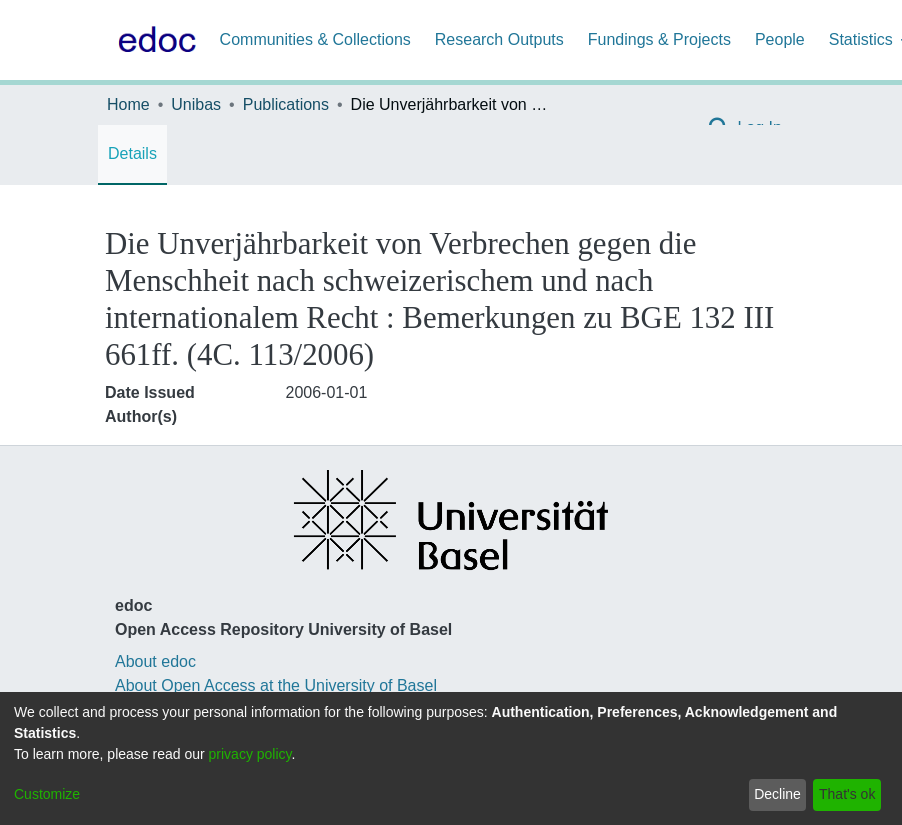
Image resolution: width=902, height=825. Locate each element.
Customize (47, 794)
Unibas (196, 104)
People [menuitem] (780, 39)
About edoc (155, 661)
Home (128, 104)
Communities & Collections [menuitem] (315, 39)
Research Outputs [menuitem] (499, 39)
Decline (777, 794)
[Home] (153, 40)
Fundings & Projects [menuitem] (659, 39)
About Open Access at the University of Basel (276, 685)
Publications (286, 104)
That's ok (847, 794)
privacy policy (250, 754)
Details (132, 153)
